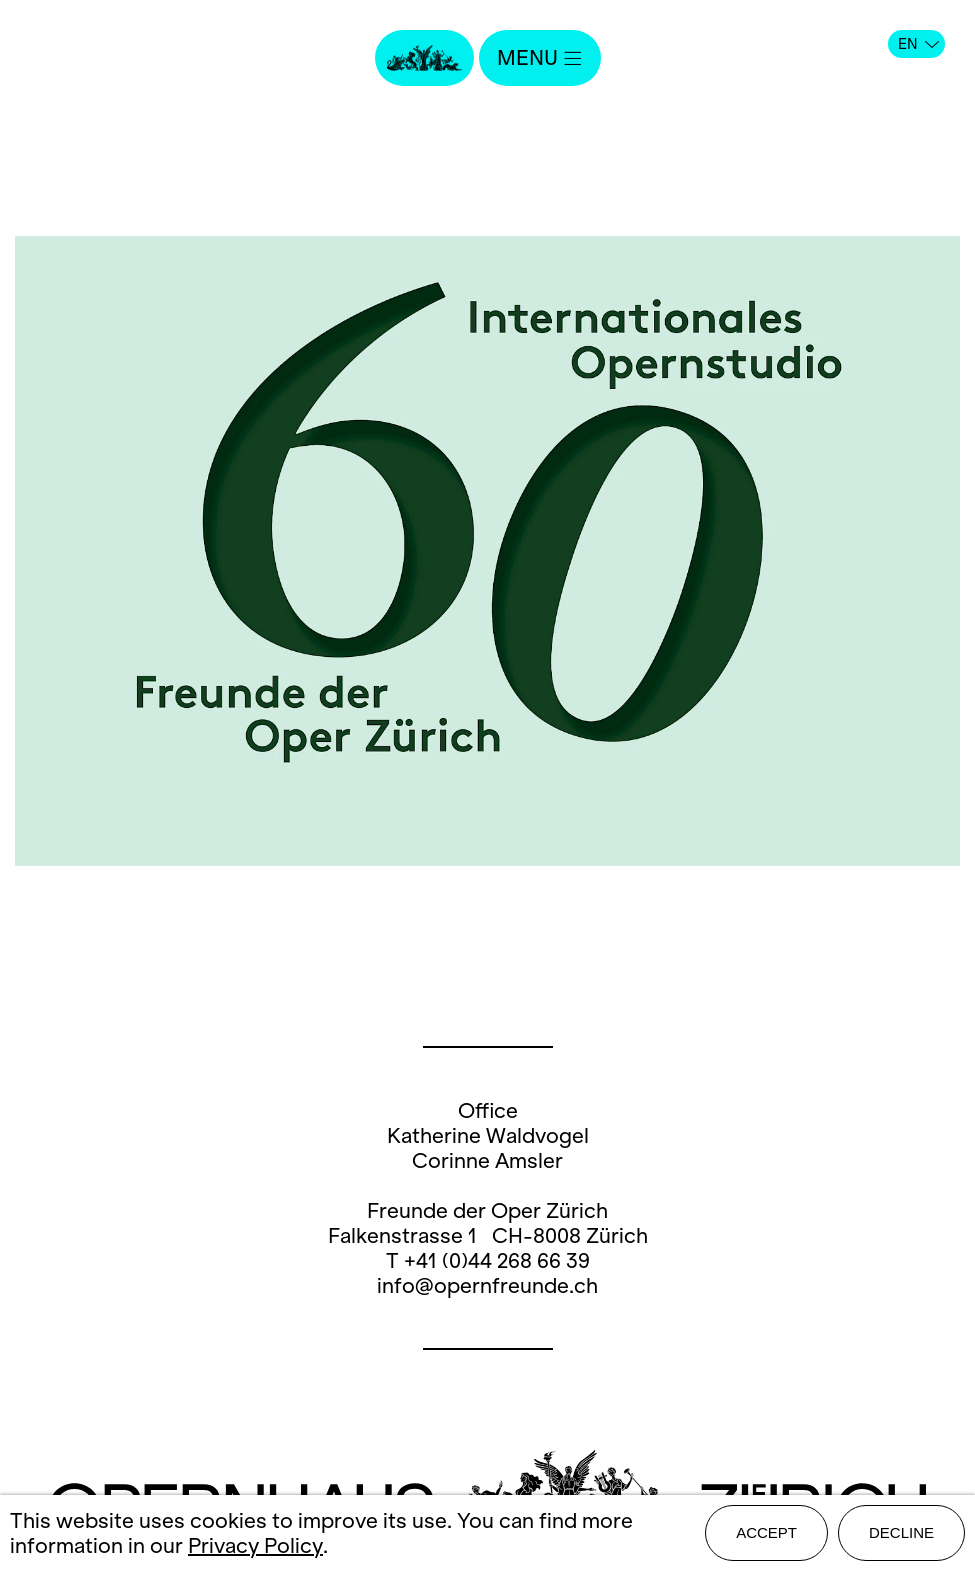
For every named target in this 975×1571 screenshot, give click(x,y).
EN (918, 44)
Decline (901, 1532)
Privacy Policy (255, 1545)
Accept (766, 1532)
